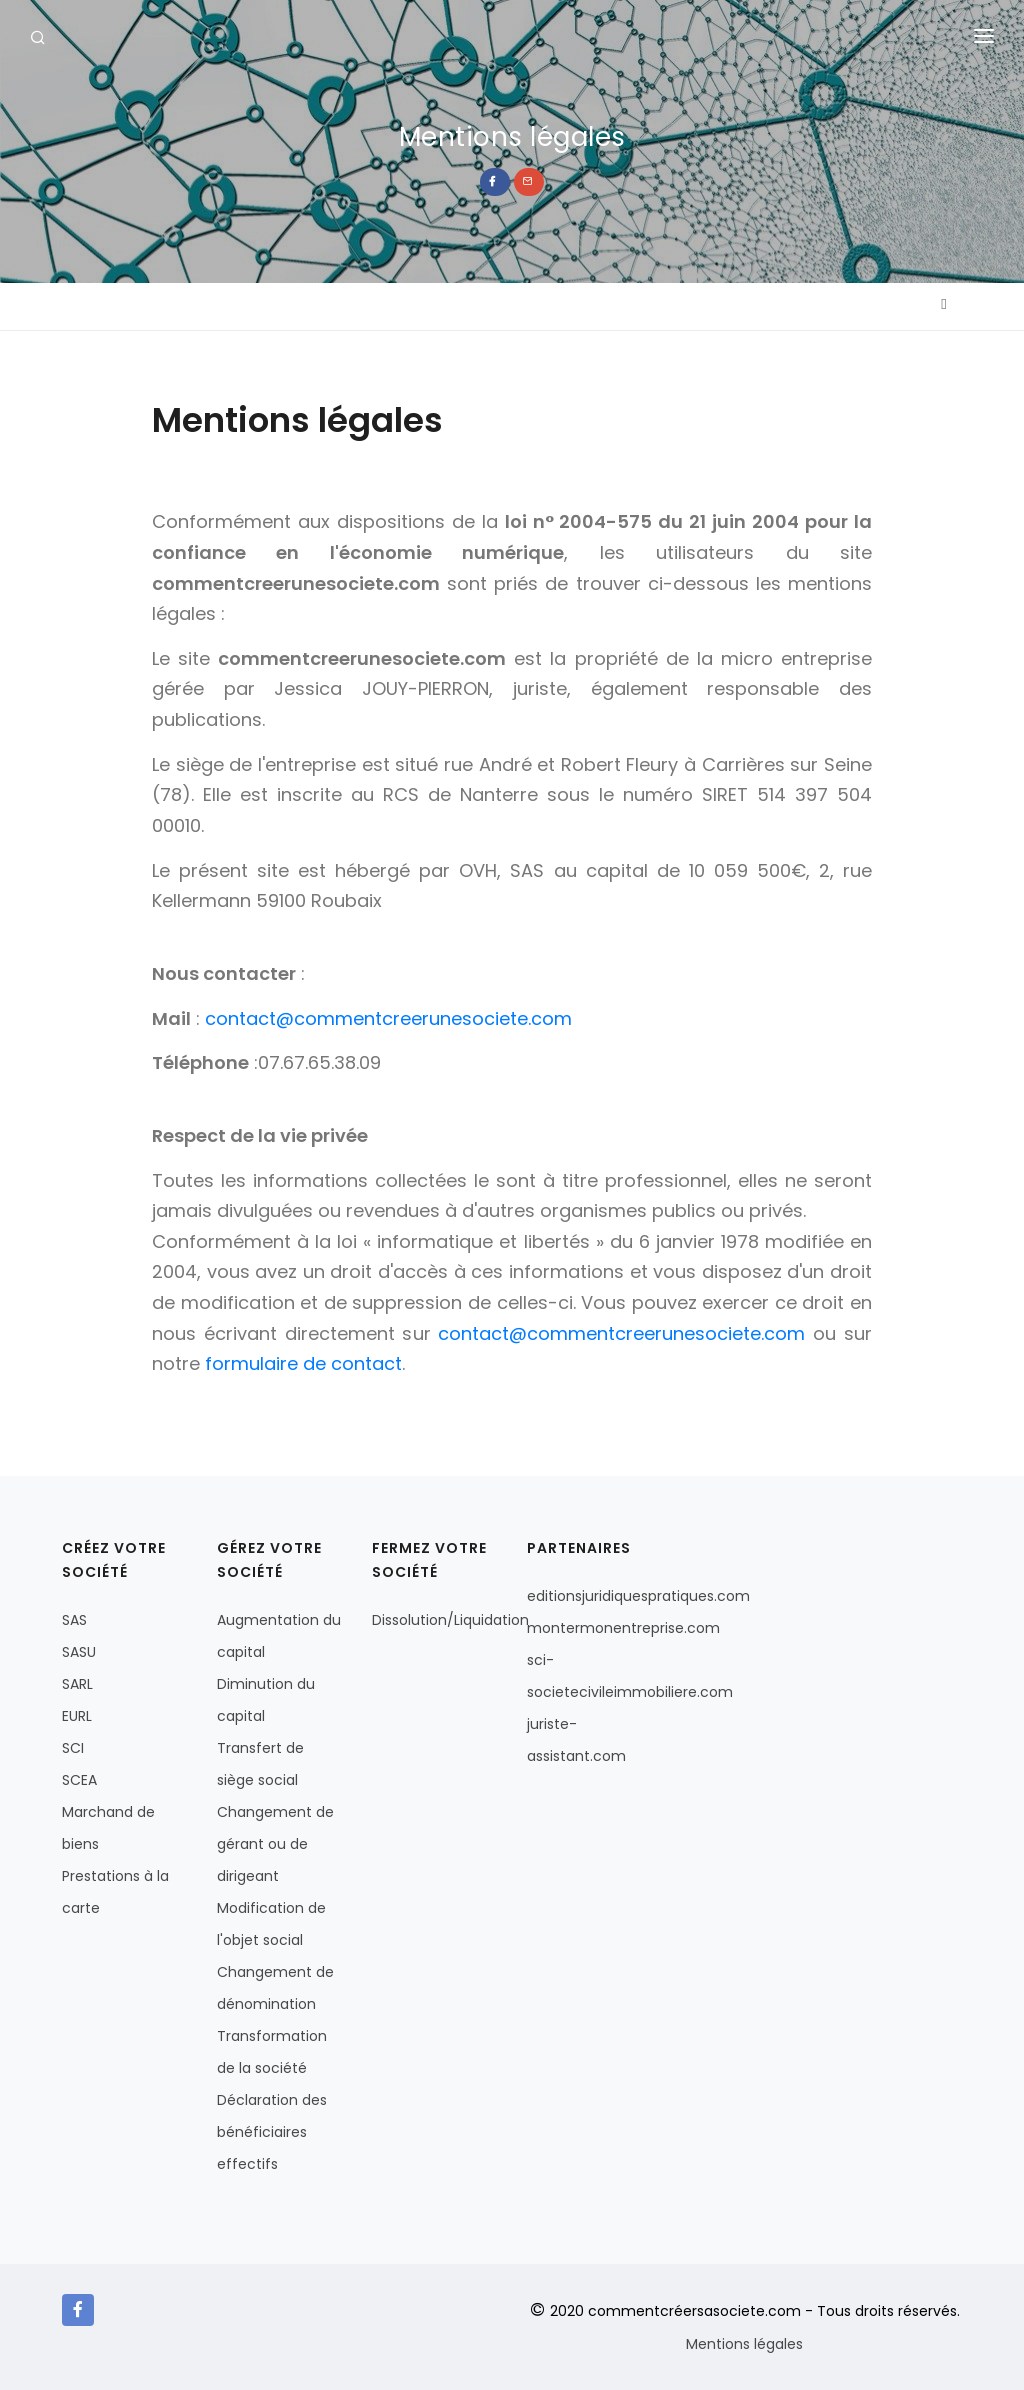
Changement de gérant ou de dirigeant (275, 1844)
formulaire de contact (303, 1363)
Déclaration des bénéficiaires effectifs (272, 2132)
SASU (79, 1652)
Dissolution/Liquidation (450, 1620)
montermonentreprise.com (623, 1628)
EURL (77, 1716)
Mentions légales (744, 2344)
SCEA (79, 1780)
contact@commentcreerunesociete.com (388, 1018)
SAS (74, 1620)
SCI (73, 1748)
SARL (77, 1684)
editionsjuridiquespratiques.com (638, 1596)
